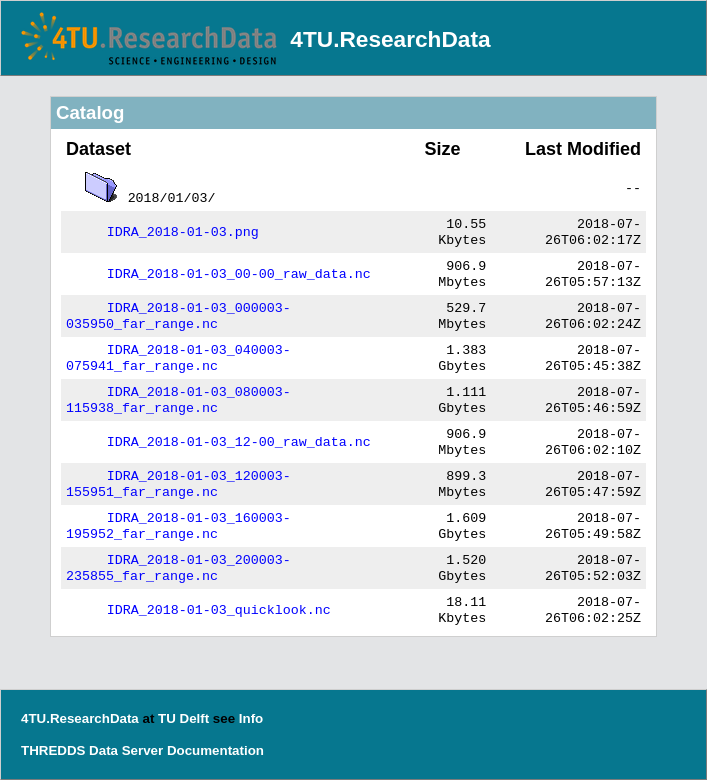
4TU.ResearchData (390, 39)
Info (251, 718)
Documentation (215, 750)
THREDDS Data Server (92, 750)
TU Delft (183, 718)
